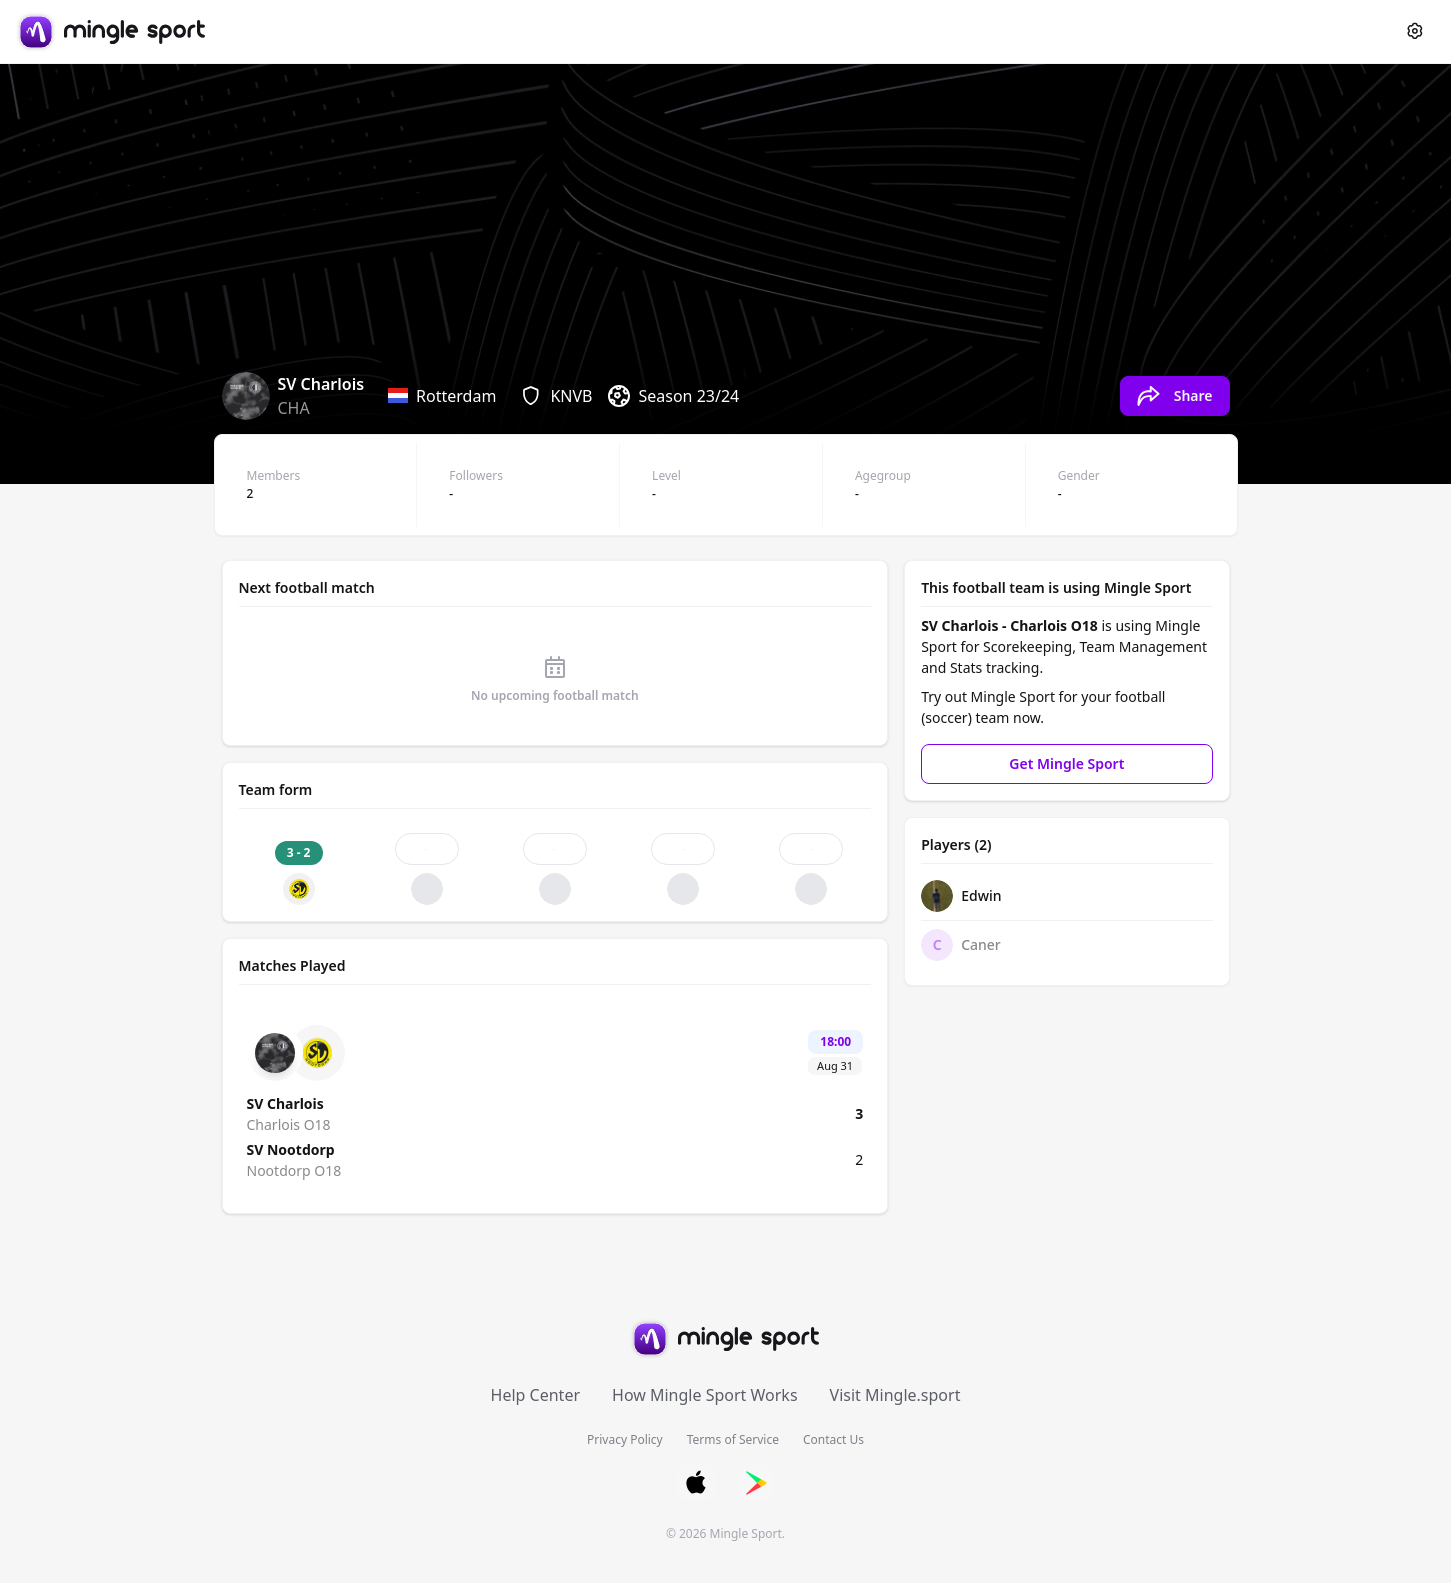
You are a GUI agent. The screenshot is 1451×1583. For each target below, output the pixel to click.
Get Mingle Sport (1066, 763)
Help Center (535, 1395)
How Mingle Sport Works (705, 1395)
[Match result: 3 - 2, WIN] (299, 869)
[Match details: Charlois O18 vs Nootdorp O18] (555, 1103)
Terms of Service (733, 1439)
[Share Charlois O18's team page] (1175, 396)
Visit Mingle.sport (895, 1395)
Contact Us (833, 1439)
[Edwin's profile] (1066, 896)
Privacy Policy (625, 1439)
